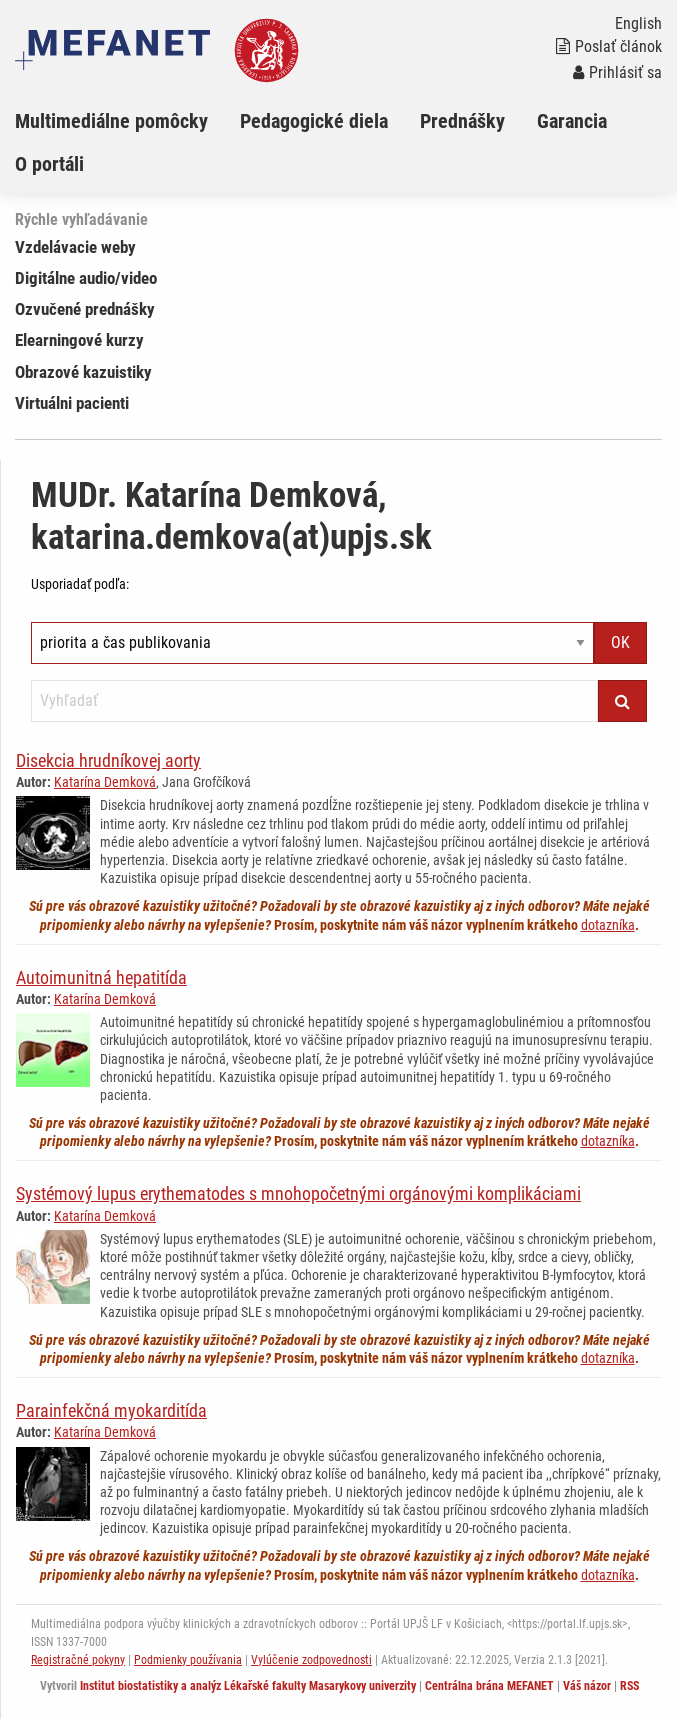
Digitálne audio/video (86, 278)
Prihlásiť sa (617, 72)
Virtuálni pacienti (72, 403)
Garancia (572, 121)
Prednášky (462, 121)
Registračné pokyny (78, 1660)
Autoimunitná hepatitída (101, 977)
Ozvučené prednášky (85, 309)
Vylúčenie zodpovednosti (311, 1660)
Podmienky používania (188, 1660)
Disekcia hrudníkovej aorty (108, 760)
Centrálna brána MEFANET (489, 1686)
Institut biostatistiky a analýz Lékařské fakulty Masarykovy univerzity (248, 1686)
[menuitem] (127, 121)
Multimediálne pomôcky (111, 121)
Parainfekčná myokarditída (111, 1410)
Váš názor (587, 1686)
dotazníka (608, 925)
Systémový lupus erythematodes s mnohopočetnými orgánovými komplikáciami (298, 1193)
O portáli (49, 164)
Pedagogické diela (314, 121)
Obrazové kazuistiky (83, 372)
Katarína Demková (105, 782)
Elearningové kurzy (79, 340)
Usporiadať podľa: (80, 584)
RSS (629, 1686)
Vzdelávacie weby (75, 247)
